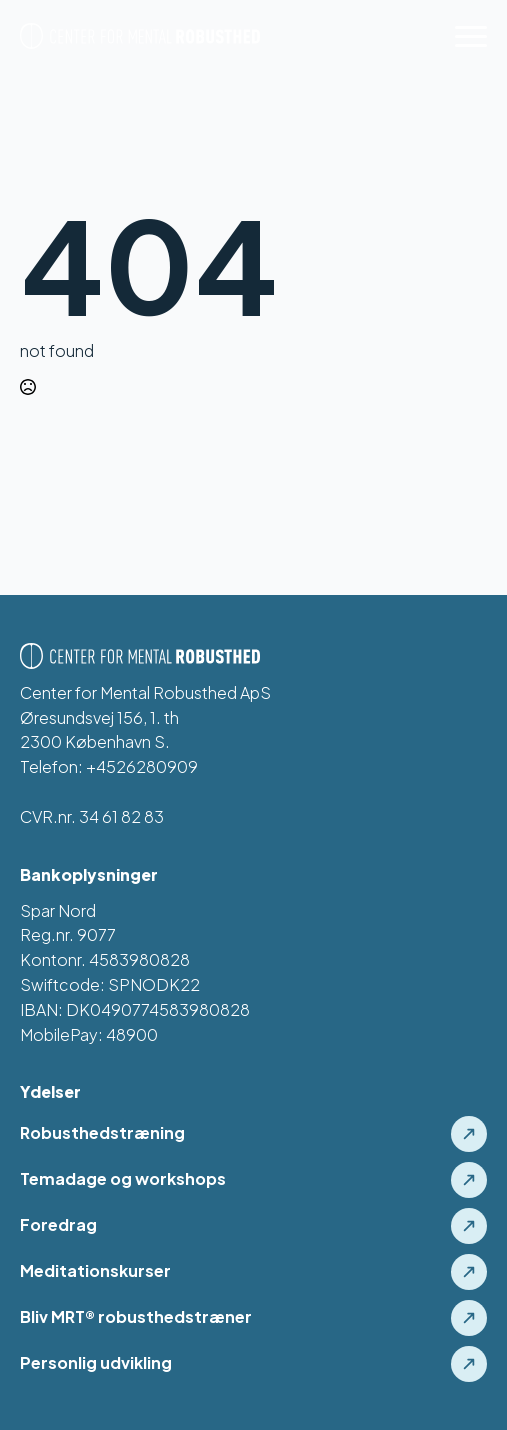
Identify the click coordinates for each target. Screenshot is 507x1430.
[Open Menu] (471, 36)
